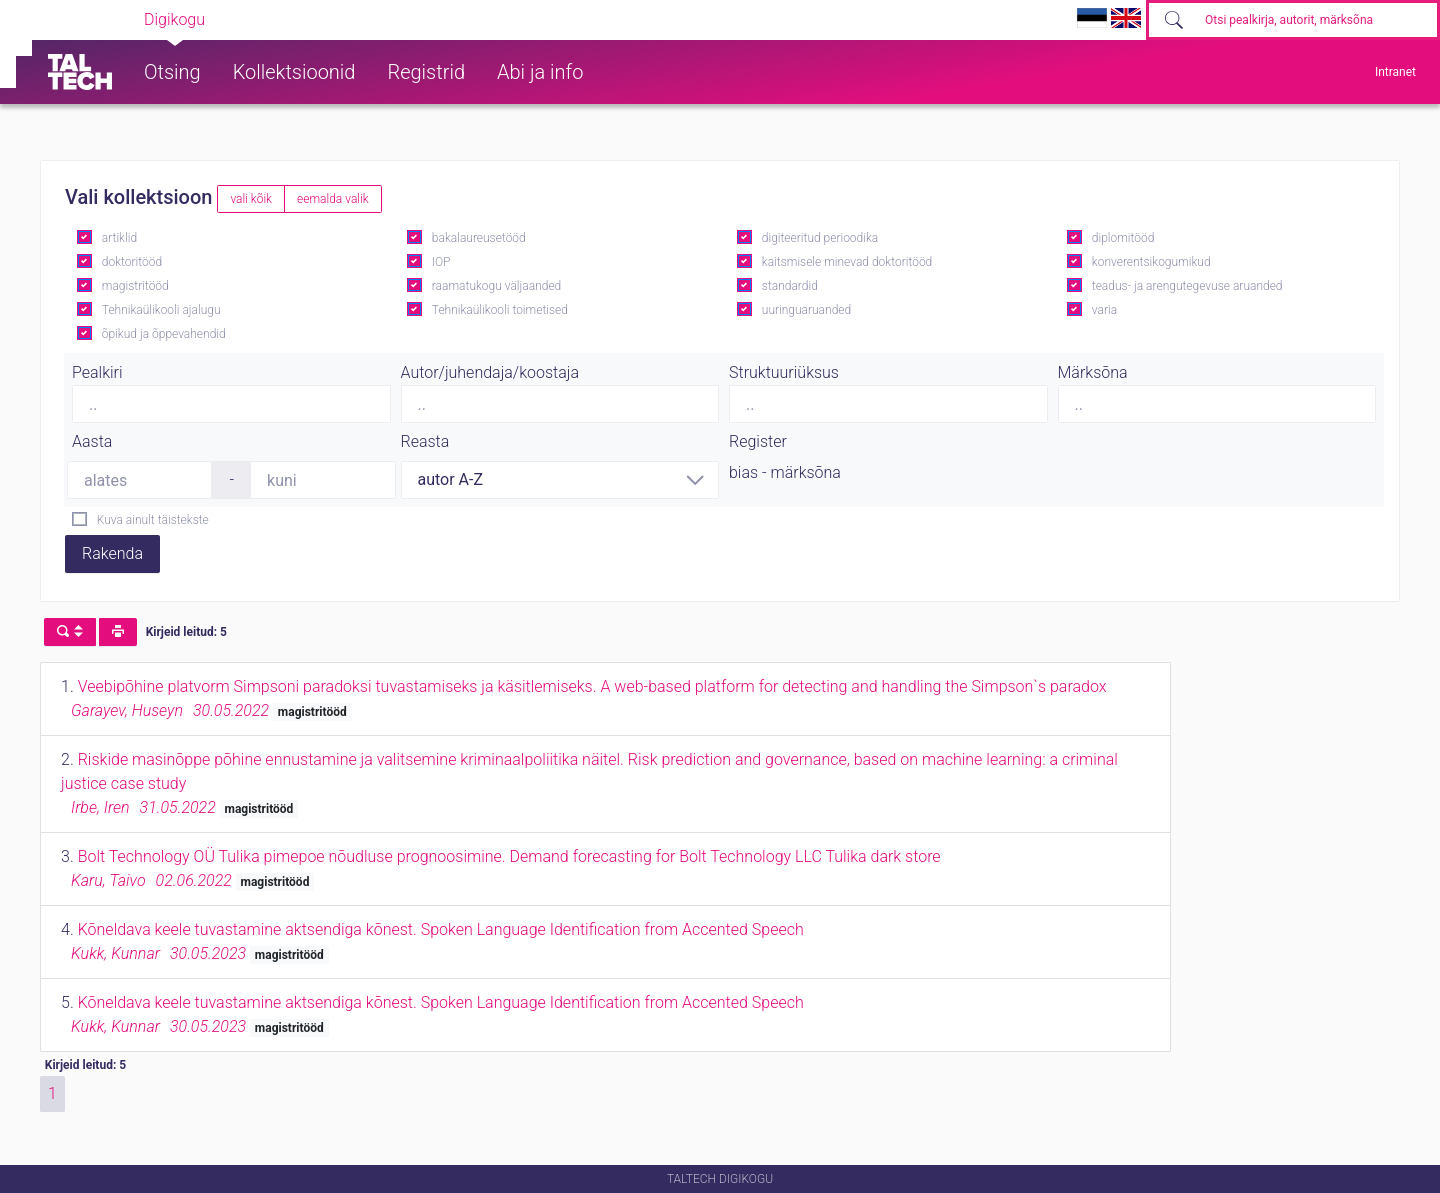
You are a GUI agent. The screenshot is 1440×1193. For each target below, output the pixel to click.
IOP (441, 262)
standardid (790, 286)
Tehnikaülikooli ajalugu (161, 310)
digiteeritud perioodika (820, 238)
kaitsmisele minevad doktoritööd (847, 262)
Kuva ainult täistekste (153, 520)
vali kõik (251, 199)
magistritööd (135, 286)
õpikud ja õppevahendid (164, 334)
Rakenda (112, 553)
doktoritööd (132, 262)
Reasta (425, 441)
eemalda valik (333, 199)
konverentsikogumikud (1151, 262)
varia (1104, 310)
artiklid (119, 238)
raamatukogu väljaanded (497, 286)
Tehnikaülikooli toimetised (500, 310)
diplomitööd (1123, 238)
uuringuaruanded (806, 310)
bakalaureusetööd (479, 238)
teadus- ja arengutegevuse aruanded (1187, 286)
